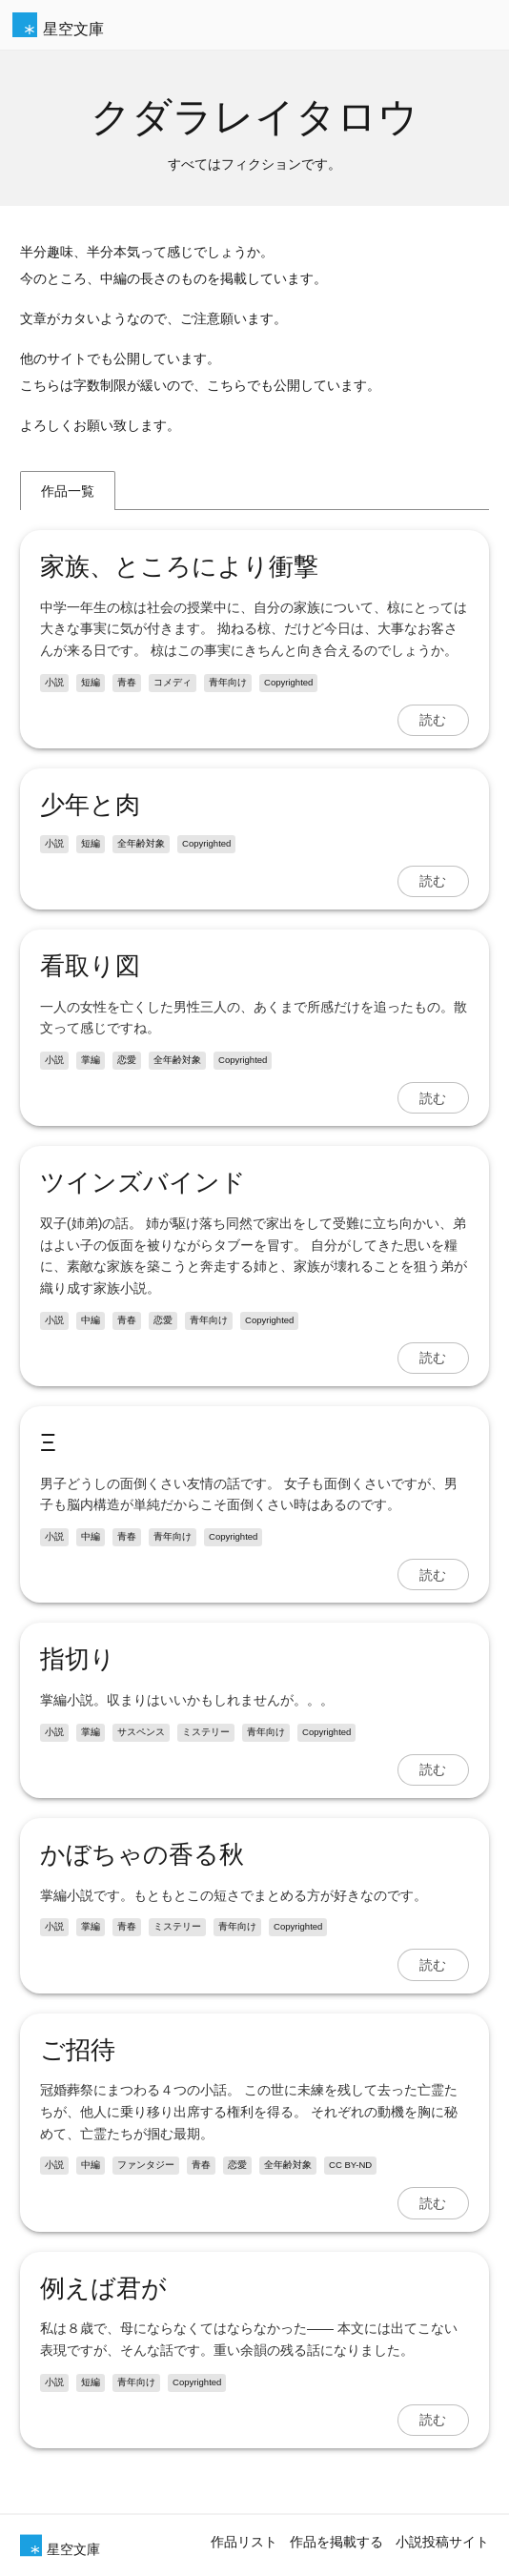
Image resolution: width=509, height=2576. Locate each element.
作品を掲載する (336, 2541)
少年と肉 (90, 804)
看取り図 (90, 965)
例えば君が (103, 2288)
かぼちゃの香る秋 (142, 1854)
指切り (77, 1659)
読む (432, 719)
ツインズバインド (143, 1182)
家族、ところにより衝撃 (179, 566)
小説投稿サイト (442, 2541)
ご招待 (77, 2049)
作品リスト (244, 2541)
